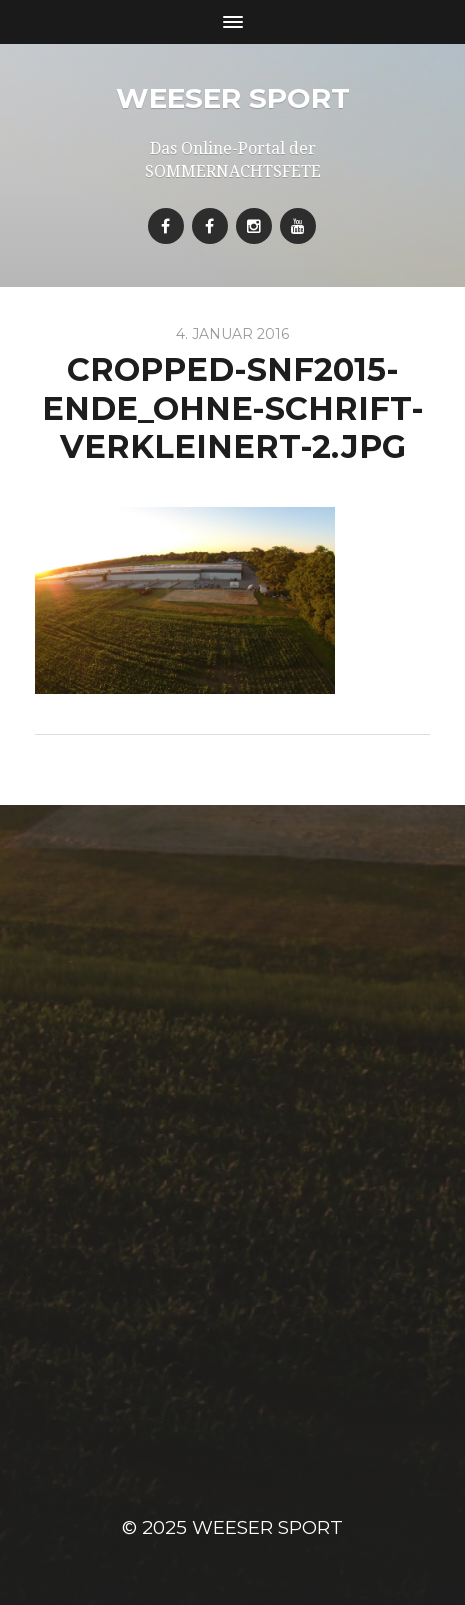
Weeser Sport (233, 98)
